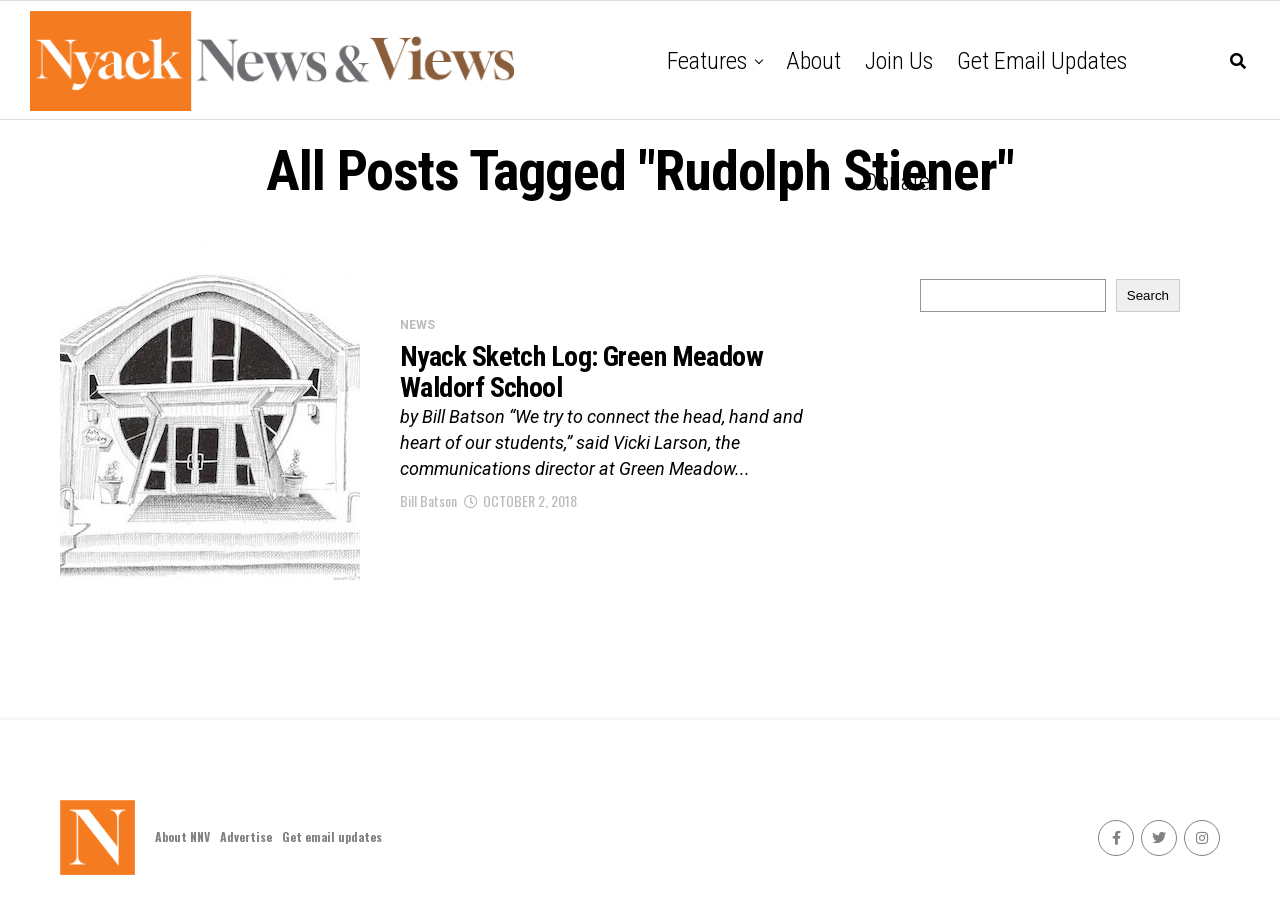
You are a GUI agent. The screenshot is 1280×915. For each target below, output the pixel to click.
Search (1148, 295)
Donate (897, 182)
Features (707, 61)
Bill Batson (428, 500)
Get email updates (1042, 61)
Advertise (246, 836)
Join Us (899, 61)
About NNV (182, 836)
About (813, 61)
